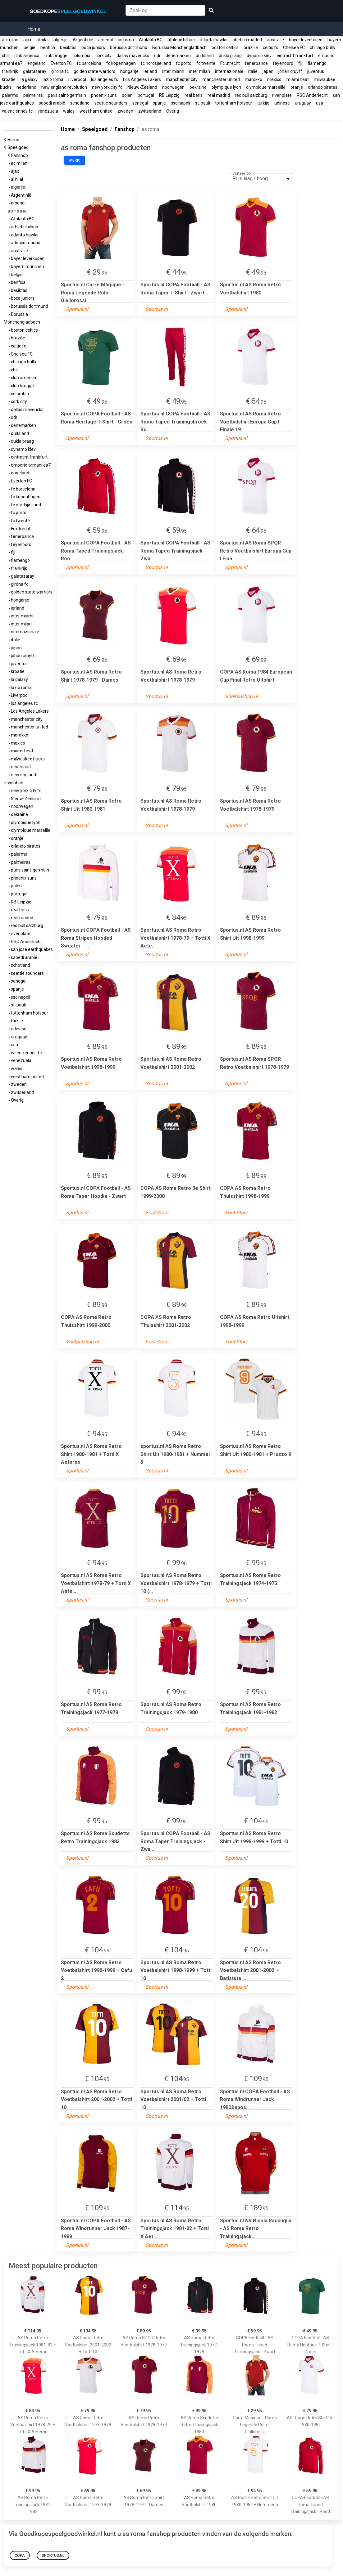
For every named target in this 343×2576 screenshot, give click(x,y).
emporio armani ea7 (30, 465)
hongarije (129, 71)
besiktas (68, 47)
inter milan (199, 71)
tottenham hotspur (233, 103)
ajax (27, 39)
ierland (150, 71)
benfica (48, 47)
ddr (157, 55)
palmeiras (33, 95)
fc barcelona (89, 63)
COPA (20, 2555)
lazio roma (53, 79)
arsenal (105, 39)
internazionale (229, 71)
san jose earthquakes (31, 949)
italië (252, 71)
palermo (10, 95)
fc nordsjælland (156, 63)
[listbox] (261, 178)
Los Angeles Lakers (142, 79)
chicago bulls (322, 47)
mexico (274, 79)
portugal (146, 95)
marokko (253, 79)
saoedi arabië (52, 103)
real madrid (219, 95)
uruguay (303, 103)
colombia (81, 55)
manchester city (181, 79)
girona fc (60, 71)
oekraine (198, 87)
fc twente (205, 63)
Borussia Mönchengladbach (179, 47)
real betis (193, 95)
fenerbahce (256, 63)
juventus (315, 71)
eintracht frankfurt (295, 55)
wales (68, 111)
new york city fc (107, 87)
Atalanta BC (150, 39)
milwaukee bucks (27, 758)
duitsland (205, 55)
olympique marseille (265, 87)
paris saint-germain (67, 95)
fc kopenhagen (121, 63)
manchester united (221, 79)
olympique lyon (226, 87)
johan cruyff (290, 71)
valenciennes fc (17, 111)
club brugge (56, 55)
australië (275, 39)
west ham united (96, 111)
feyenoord (283, 63)
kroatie (8, 79)
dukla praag (230, 55)
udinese (282, 103)
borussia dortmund (128, 47)
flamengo (317, 63)
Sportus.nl (53, 2555)
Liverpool (77, 79)
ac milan (10, 39)
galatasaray (34, 71)
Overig (172, 111)
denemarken (178, 55)
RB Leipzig (169, 95)
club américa (26, 55)
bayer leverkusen (305, 39)
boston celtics (225, 47)
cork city (103, 55)
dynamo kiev (259, 55)
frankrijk (10, 71)
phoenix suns (104, 95)
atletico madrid (247, 39)
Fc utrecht (230, 63)
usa (319, 103)
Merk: (74, 160)
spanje (159, 103)
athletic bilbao (181, 39)
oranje (297, 87)
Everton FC (61, 63)
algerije (61, 39)
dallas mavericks (133, 55)
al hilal (42, 39)
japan (268, 71)
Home (33, 29)
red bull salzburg (251, 95)
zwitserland (149, 111)
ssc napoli (180, 103)
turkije (263, 103)
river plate (282, 95)
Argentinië (83, 39)
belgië (29, 47)
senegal (140, 103)
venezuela (48, 111)
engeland (36, 63)
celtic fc (270, 47)
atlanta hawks (213, 39)
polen (127, 95)
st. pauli (202, 103)
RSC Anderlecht (312, 95)
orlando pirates (322, 87)
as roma (126, 39)
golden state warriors (94, 71)
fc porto (183, 63)
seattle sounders (111, 103)
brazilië (251, 47)
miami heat (298, 79)
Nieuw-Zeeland (142, 87)
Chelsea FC (294, 47)
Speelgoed (18, 147)
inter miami (173, 71)
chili (5, 55)
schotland (79, 103)
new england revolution (64, 87)
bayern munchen (26, 266)
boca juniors (93, 47)
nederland (26, 87)
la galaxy (29, 79)
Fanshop (20, 155)
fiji (300, 63)
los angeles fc (104, 79)
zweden (125, 111)
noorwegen (173, 87)
